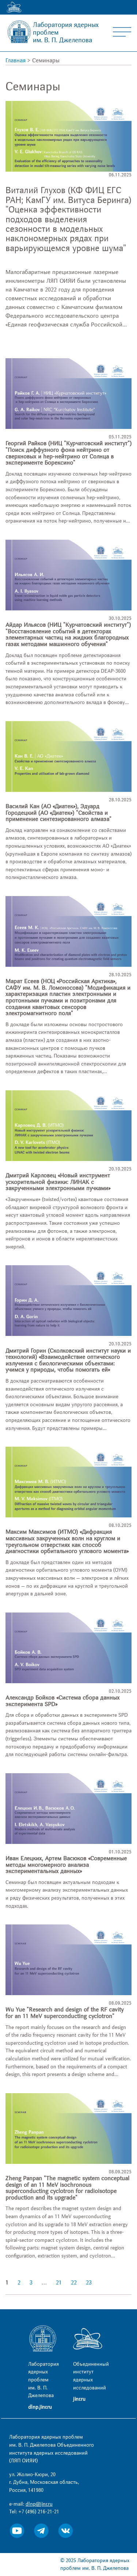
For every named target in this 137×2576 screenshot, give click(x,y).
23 (89, 2282)
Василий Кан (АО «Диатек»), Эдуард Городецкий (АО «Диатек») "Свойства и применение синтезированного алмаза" (58, 813)
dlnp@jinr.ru (39, 2504)
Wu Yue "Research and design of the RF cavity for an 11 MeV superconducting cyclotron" (64, 2013)
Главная (15, 60)
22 (74, 2282)
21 (59, 2282)
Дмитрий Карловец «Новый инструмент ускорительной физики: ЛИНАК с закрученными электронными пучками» (57, 1182)
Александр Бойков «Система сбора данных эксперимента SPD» (62, 1701)
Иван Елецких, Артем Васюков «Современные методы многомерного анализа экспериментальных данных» (66, 1865)
